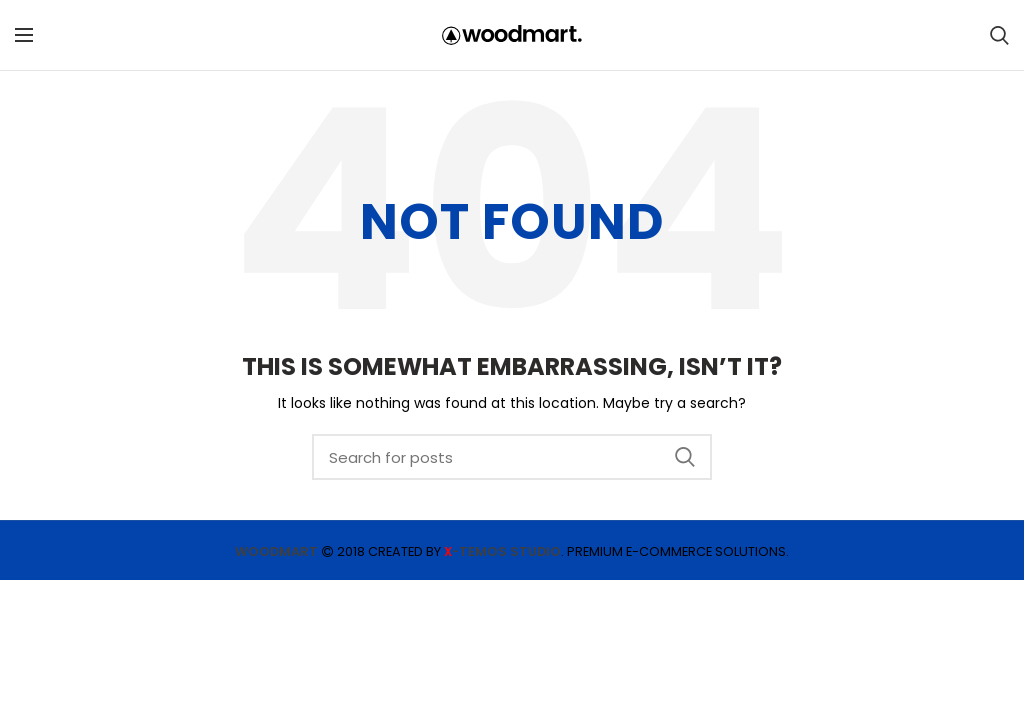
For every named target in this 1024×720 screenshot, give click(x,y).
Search (685, 457)
